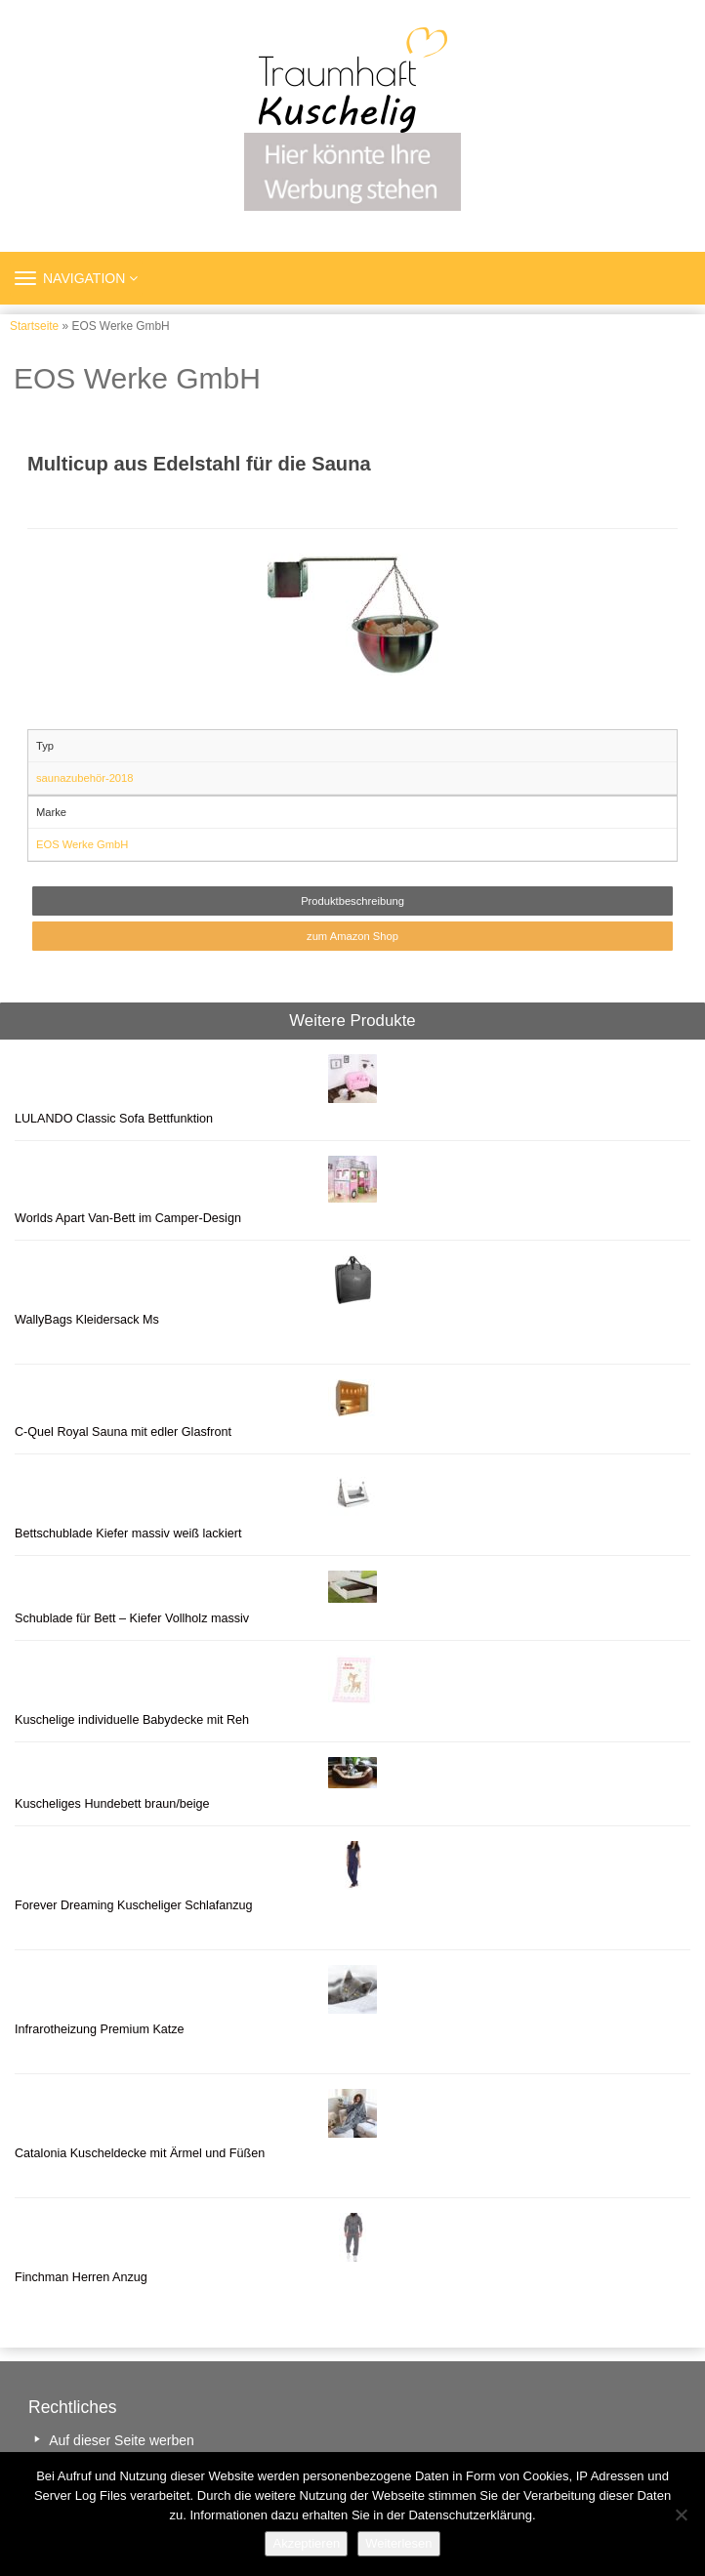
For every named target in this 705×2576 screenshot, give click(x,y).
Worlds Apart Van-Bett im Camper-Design (128, 1218)
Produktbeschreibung (352, 901)
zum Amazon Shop (352, 936)
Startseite (34, 326)
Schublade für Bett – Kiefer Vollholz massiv (132, 1618)
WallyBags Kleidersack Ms (87, 1320)
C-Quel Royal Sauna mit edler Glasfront (123, 1432)
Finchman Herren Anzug (81, 2277)
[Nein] (680, 2514)
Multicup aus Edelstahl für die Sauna (199, 463)
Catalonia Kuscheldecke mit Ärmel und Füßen (140, 2153)
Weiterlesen (398, 2543)
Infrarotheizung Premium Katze (100, 2029)
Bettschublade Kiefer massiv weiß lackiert (128, 1533)
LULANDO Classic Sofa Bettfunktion (114, 1118)
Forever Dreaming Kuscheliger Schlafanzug (134, 1905)
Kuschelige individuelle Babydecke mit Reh (132, 1720)
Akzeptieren (306, 2543)
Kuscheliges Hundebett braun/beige (112, 1804)
